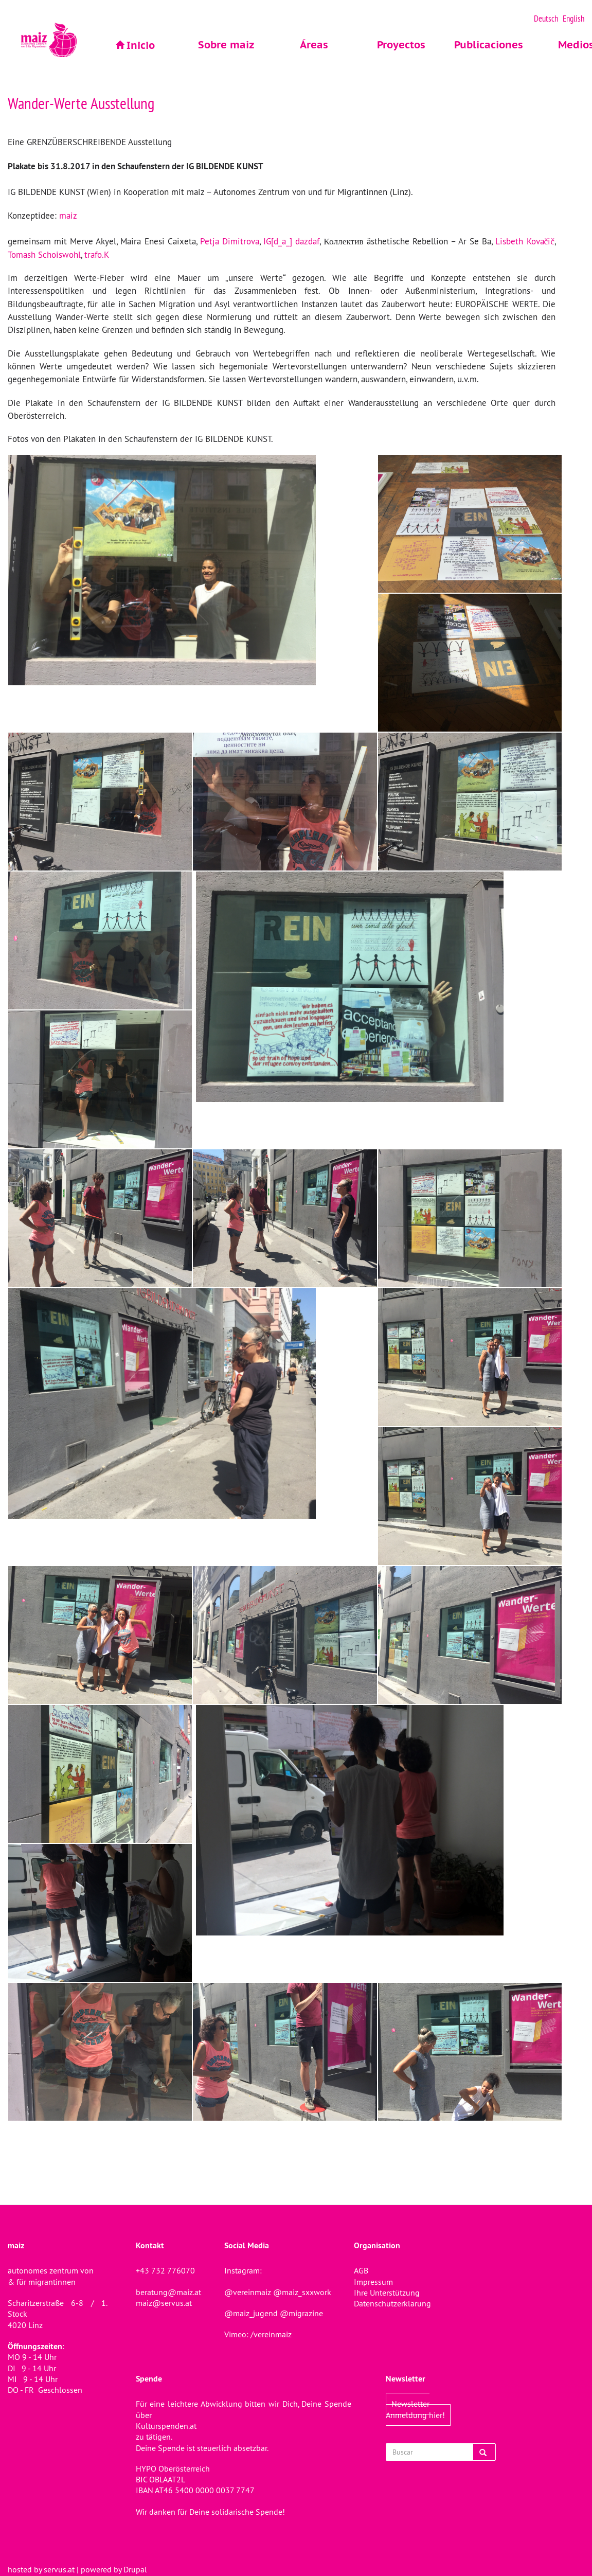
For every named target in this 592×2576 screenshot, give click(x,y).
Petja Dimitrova (229, 241)
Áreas (314, 44)
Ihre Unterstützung (387, 2292)
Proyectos (401, 44)
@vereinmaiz (247, 2292)
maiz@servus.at (164, 2303)
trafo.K (96, 254)
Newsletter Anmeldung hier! (415, 2409)
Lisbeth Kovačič (524, 241)
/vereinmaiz (270, 2334)
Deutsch (546, 18)
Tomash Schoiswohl (44, 254)
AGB (361, 2270)
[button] (193, 570)
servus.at (59, 2569)
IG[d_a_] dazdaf (291, 241)
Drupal (135, 2569)
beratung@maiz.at (168, 2292)
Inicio (141, 45)
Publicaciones (488, 44)
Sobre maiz (226, 44)
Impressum (373, 2282)
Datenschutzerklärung (392, 2303)
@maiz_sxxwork (302, 2292)
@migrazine (301, 2313)
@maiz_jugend (251, 2313)
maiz (68, 215)
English (573, 18)
